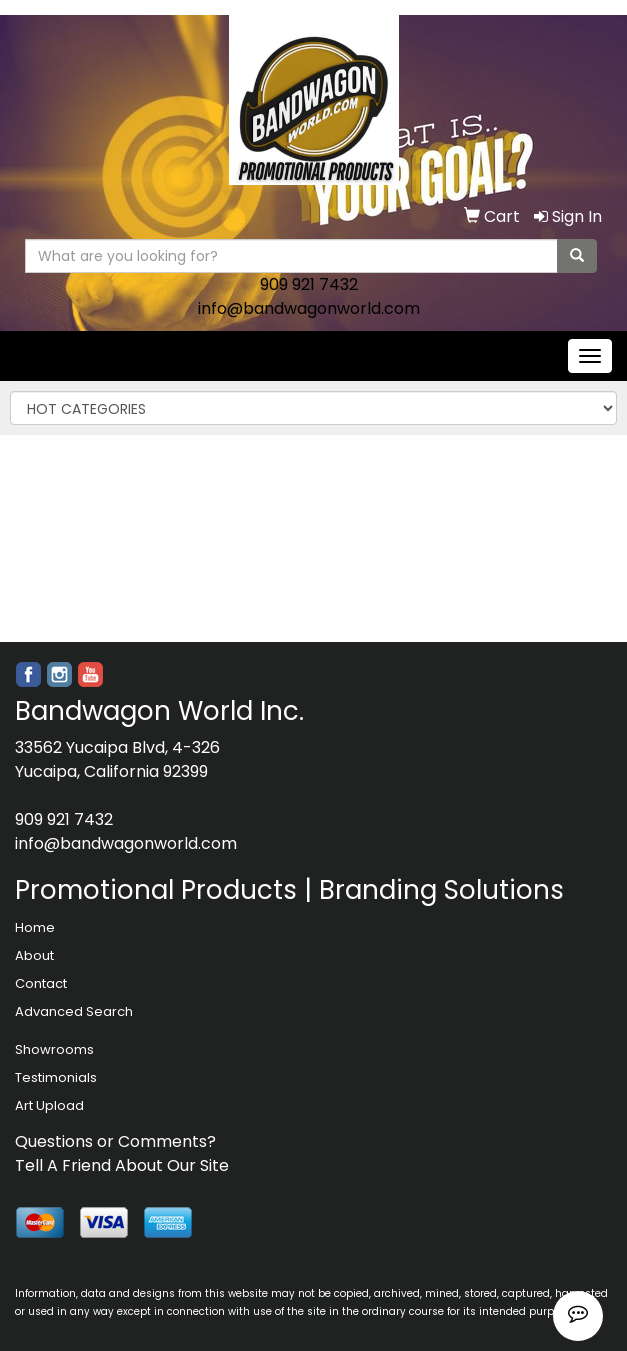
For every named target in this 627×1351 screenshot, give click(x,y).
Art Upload (49, 1105)
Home (35, 927)
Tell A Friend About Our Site (122, 1165)
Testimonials (56, 1077)
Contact (41, 983)
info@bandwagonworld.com (309, 308)
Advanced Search (74, 1011)
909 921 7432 (309, 284)
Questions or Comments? (115, 1141)
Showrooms (54, 1049)
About (34, 955)
